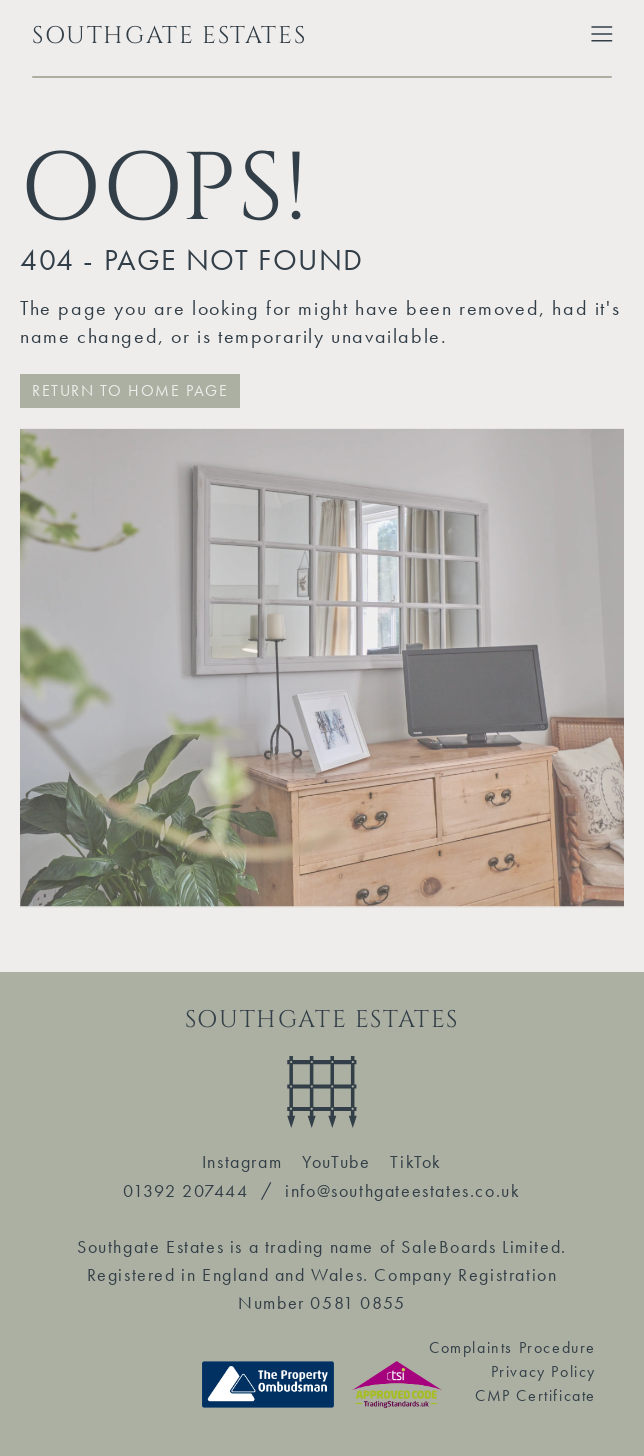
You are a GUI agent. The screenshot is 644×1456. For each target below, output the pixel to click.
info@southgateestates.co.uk (402, 1190)
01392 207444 (185, 1190)
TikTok (416, 1161)
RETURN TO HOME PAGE (130, 390)
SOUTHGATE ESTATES (169, 36)
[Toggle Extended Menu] (602, 34)
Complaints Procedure (512, 1347)
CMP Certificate (535, 1395)
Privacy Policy (543, 1371)
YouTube (336, 1161)
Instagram (242, 1161)
